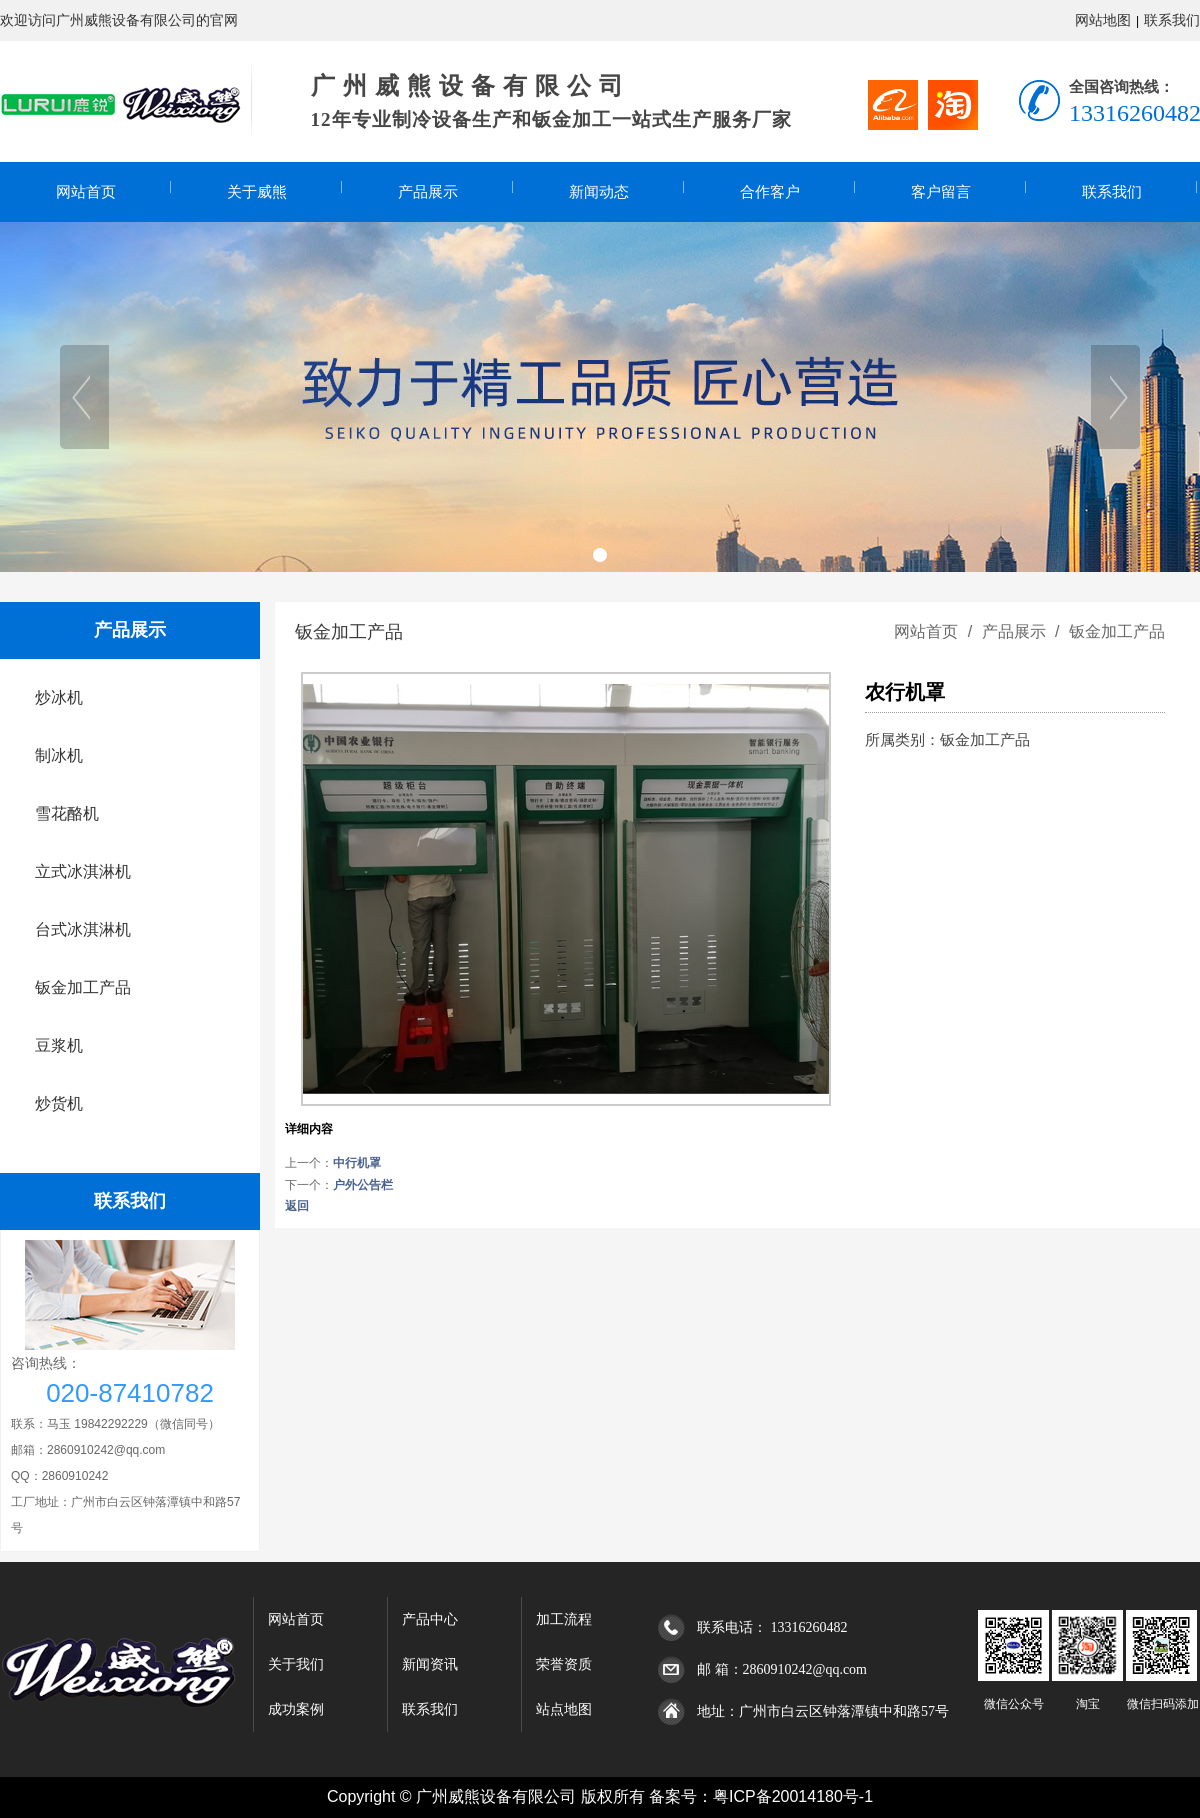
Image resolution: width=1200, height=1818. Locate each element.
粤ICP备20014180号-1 (793, 1796)
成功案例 (296, 1709)
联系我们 (1172, 20)
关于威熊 (257, 192)
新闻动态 (599, 192)
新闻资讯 (430, 1664)
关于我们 (296, 1664)
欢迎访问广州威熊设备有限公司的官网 (119, 20)
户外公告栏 (363, 1185)
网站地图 (1103, 20)
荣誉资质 (564, 1664)
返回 (297, 1206)
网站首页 (86, 192)
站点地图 (564, 1709)
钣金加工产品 (1115, 631)
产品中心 (430, 1619)
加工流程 (564, 1619)
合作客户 (770, 192)
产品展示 (428, 192)
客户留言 (941, 192)
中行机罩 (357, 1163)
